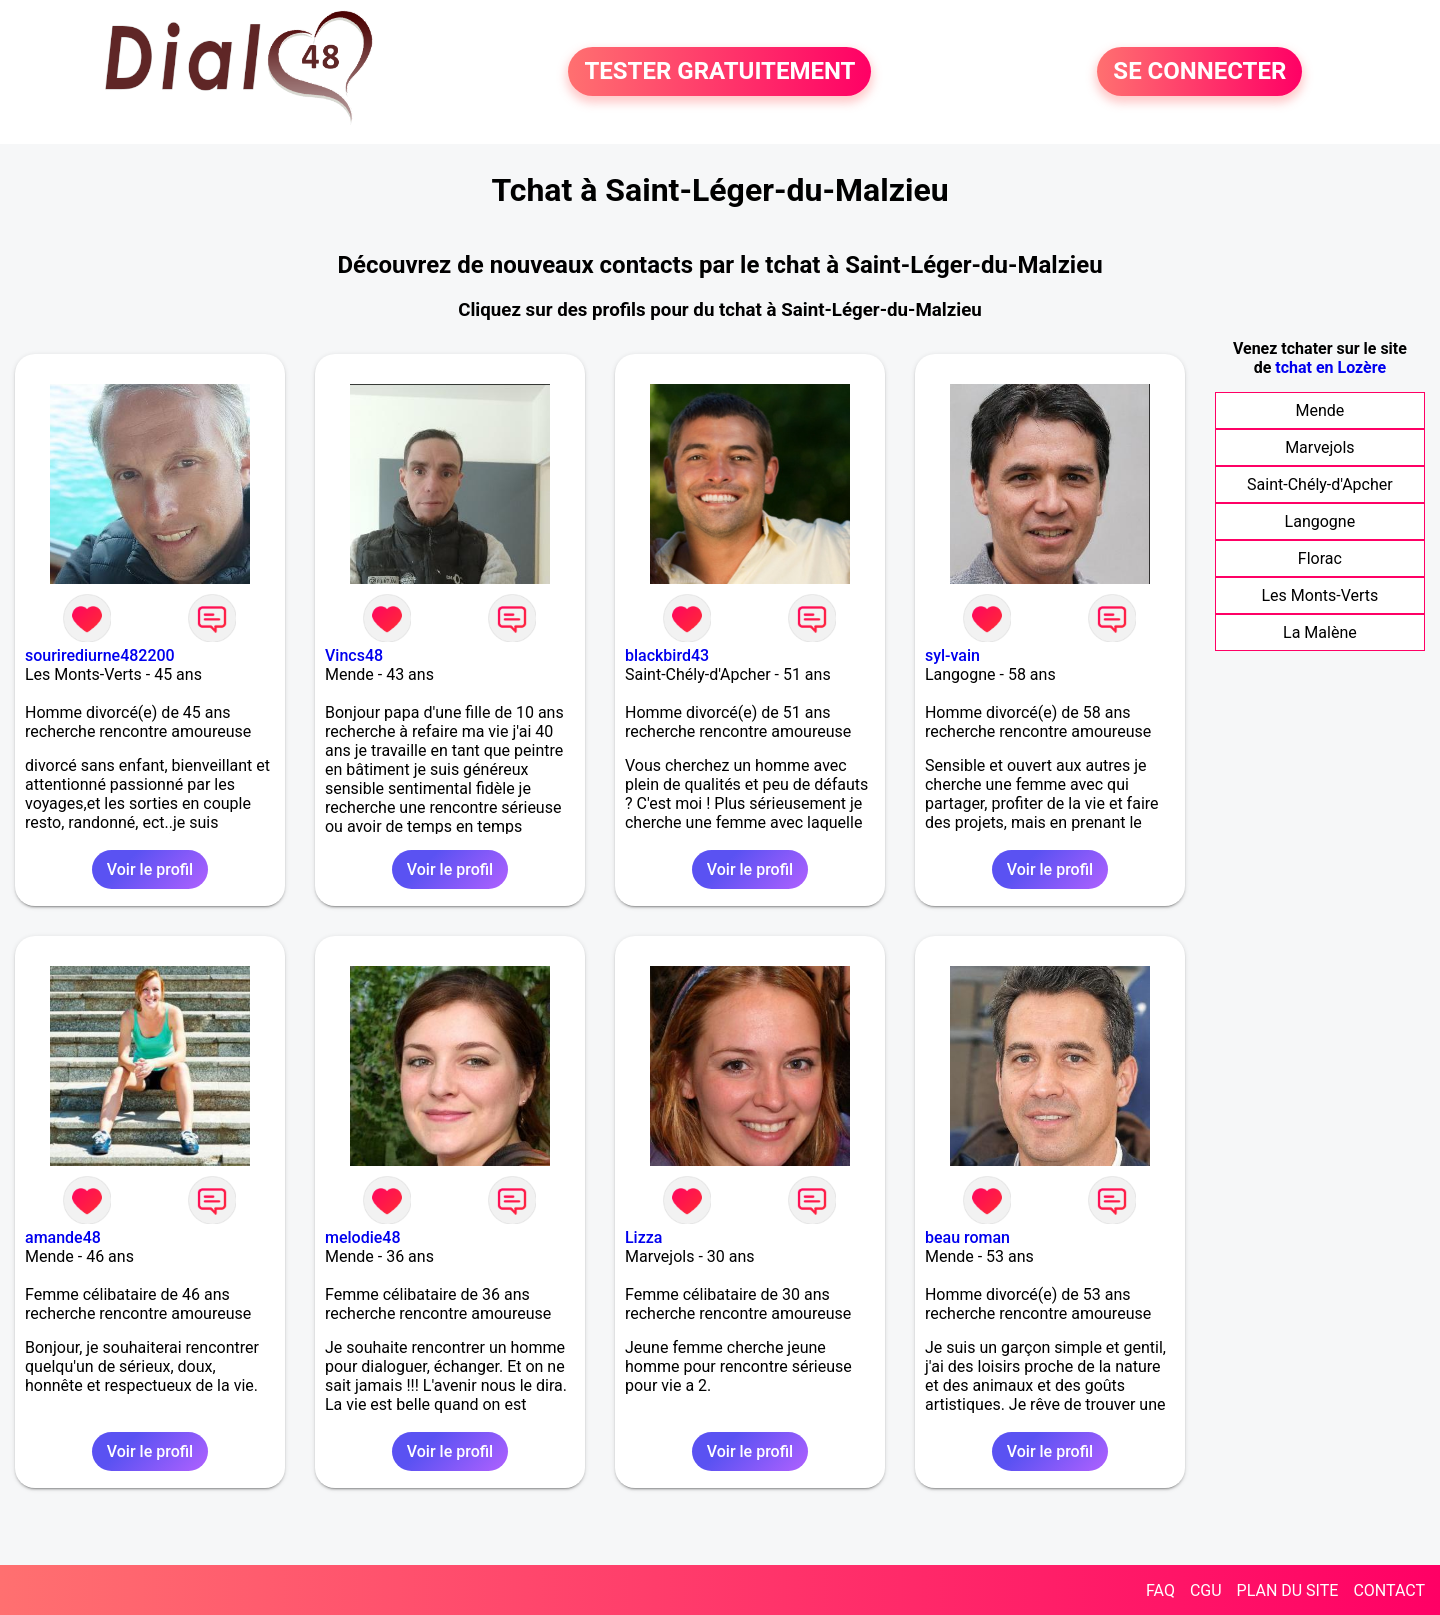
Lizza (643, 1237)
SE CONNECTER (1199, 72)
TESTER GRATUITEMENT (719, 72)
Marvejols (1319, 447)
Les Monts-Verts (1319, 595)
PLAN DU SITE (1288, 1590)
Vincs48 (354, 655)
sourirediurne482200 (100, 655)
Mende (1319, 410)
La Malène (1320, 632)
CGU (1206, 1590)
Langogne (1320, 521)
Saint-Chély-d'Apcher (1320, 484)
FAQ (1160, 1590)
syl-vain (952, 655)
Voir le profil (150, 869)
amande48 (63, 1237)
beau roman (967, 1237)
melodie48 (363, 1237)
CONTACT (1389, 1590)
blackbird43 (667, 655)
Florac (1320, 558)
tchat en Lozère (1330, 367)
